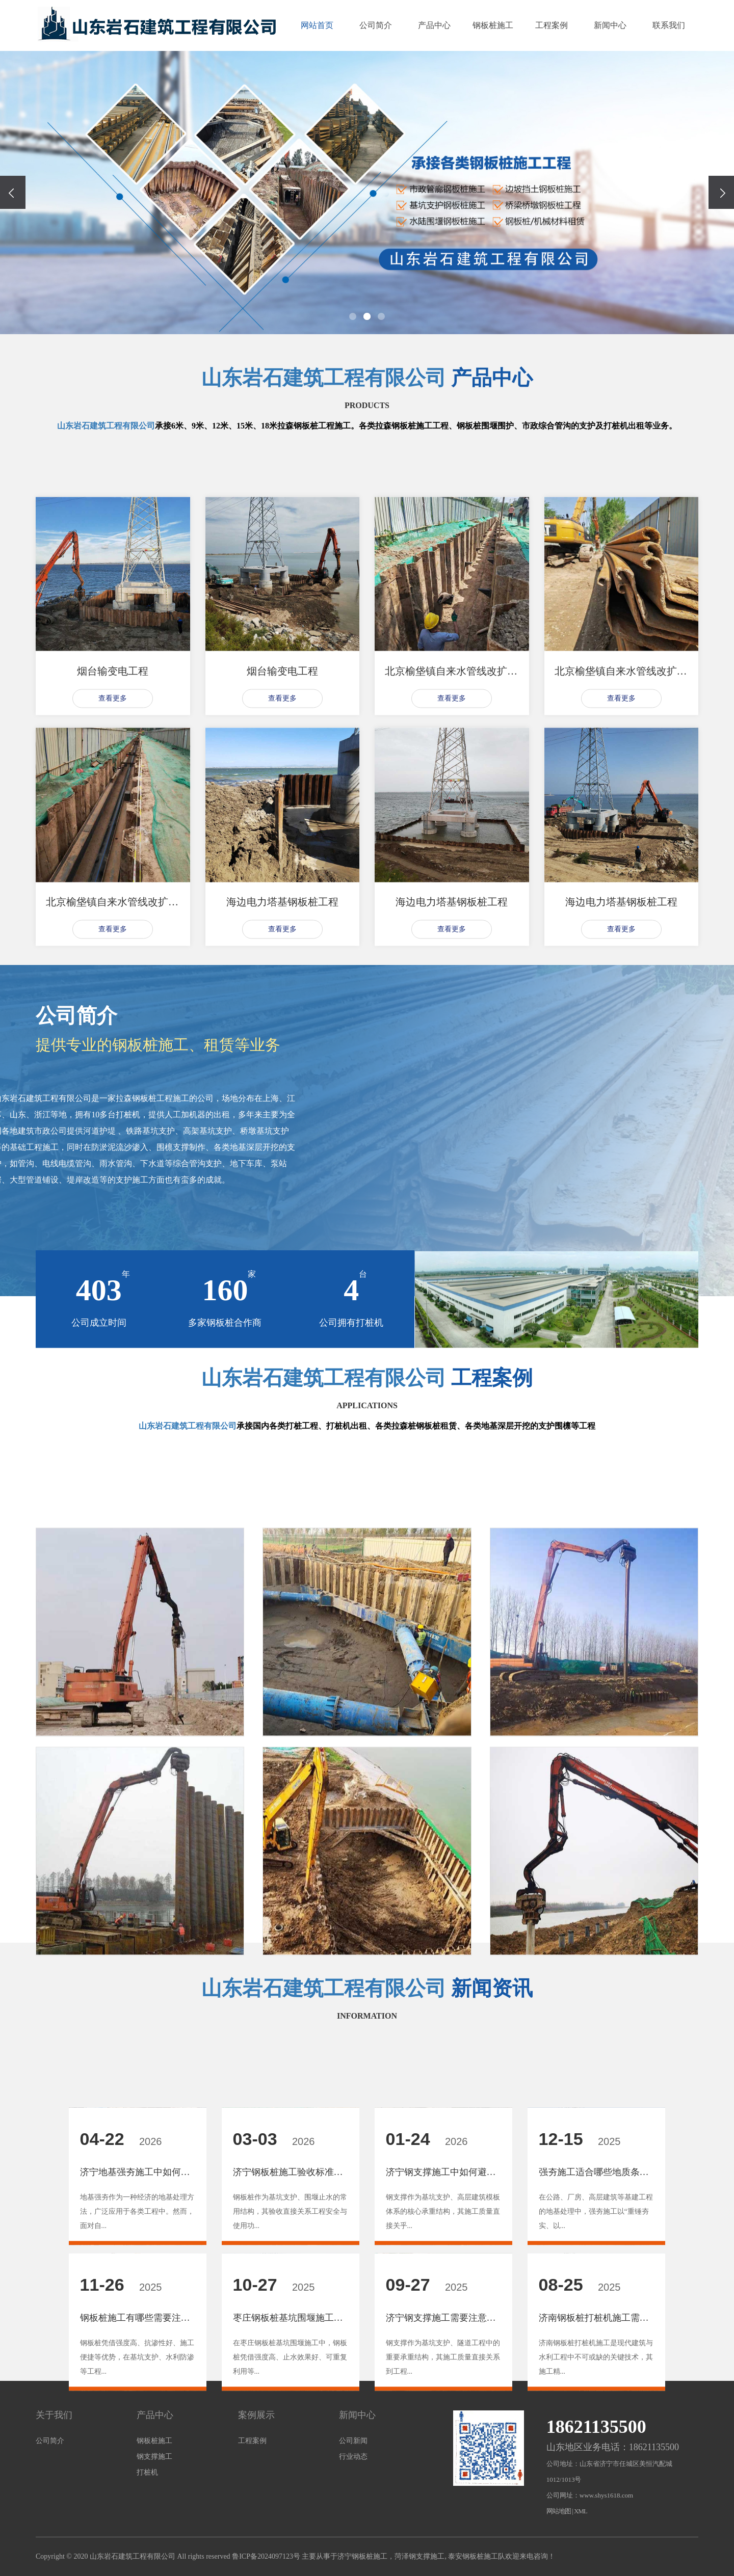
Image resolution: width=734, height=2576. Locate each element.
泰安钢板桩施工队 (476, 2556)
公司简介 (375, 25)
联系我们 (668, 25)
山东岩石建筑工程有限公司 (323, 377)
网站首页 (317, 25)
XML (580, 2511)
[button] (352, 316)
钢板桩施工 (493, 25)
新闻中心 (610, 25)
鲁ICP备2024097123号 (266, 2556)
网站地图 (558, 2511)
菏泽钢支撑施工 (419, 2556)
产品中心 (434, 25)
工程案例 (551, 25)
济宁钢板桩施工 (362, 2556)
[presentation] (12, 192)
